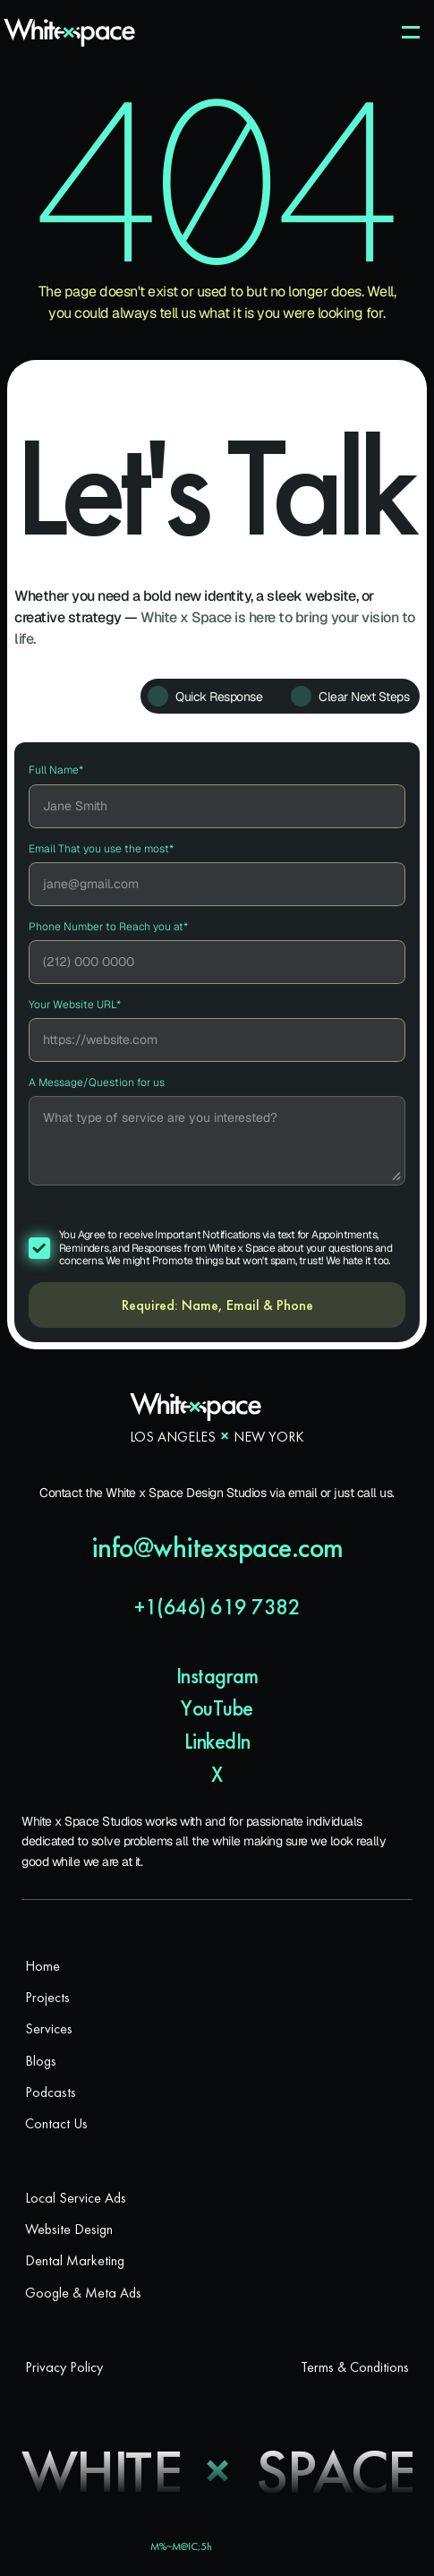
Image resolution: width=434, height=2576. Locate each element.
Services (48, 2028)
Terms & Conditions (355, 2367)
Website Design (69, 2229)
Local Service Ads (75, 2197)
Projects (47, 1997)
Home (42, 1965)
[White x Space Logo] (69, 32)
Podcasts (50, 2092)
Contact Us (56, 2123)
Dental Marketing (74, 2260)
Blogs (40, 2060)
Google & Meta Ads (83, 2292)
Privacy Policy (64, 2367)
